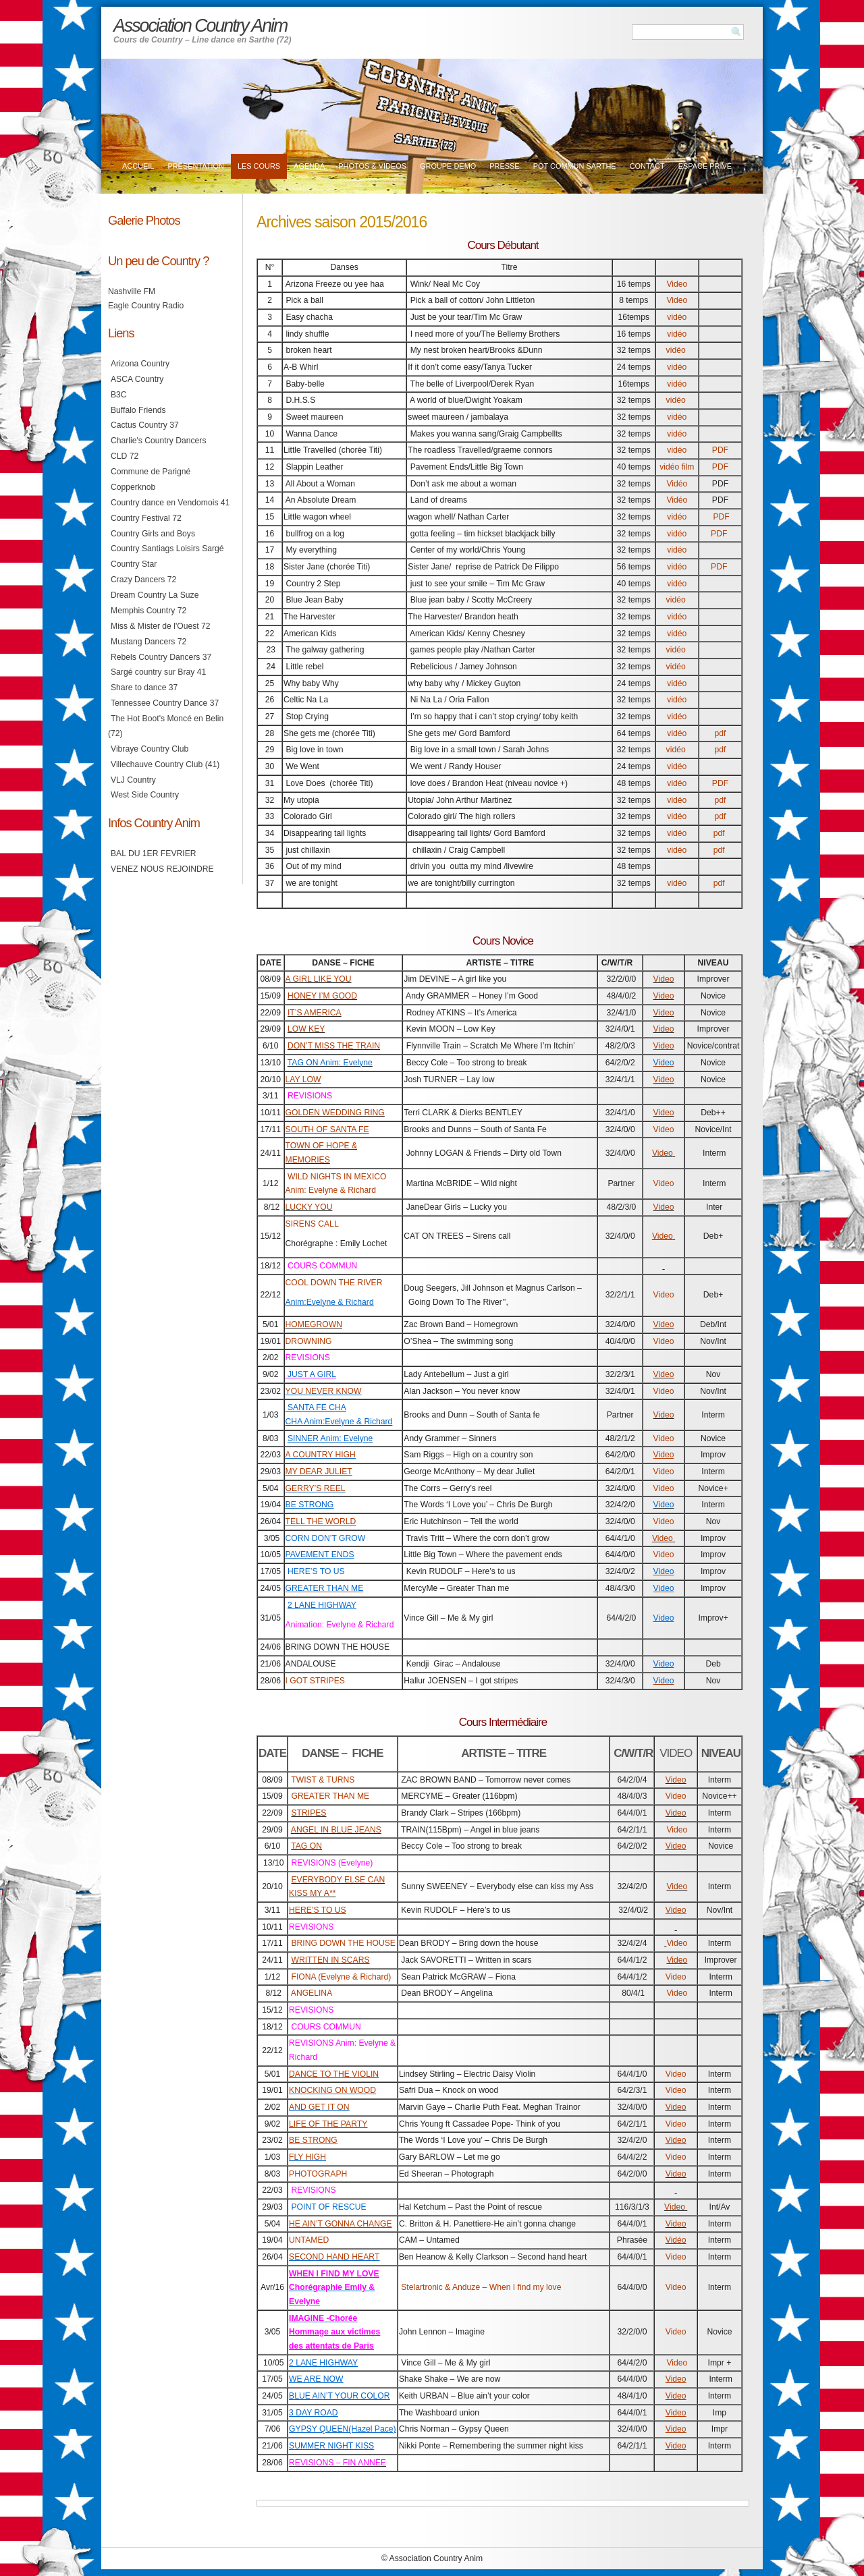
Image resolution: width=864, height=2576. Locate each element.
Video (676, 284)
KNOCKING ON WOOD (332, 2090)
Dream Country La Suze (154, 595)
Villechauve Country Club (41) (165, 764)
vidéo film (676, 467)
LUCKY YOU (309, 1207)
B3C (119, 394)
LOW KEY (306, 1029)
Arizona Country (140, 363)
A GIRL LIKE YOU (319, 979)
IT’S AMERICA (315, 1012)
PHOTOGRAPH (318, 2174)
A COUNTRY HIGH (321, 1454)
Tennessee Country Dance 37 (165, 703)
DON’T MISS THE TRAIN (334, 1046)
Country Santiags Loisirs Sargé (167, 548)
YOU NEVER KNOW (324, 1391)
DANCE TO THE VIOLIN (334, 2074)
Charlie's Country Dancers (159, 440)
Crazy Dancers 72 (143, 579)
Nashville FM (131, 291)
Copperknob (133, 487)
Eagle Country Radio (146, 305)
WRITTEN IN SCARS (330, 1960)
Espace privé (705, 166)
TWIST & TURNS (322, 1780)
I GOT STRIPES (315, 1680)
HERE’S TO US (317, 1910)
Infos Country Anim (154, 823)
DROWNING (309, 1341)
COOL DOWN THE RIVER (334, 1282)
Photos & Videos (372, 166)
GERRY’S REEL (316, 1488)
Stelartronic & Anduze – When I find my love (480, 2287)
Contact (647, 166)
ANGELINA (311, 1993)
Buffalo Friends (138, 410)
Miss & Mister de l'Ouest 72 (161, 626)
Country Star (134, 564)
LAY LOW (303, 1079)
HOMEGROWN (314, 1324)
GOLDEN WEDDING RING (335, 1112)
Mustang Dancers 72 (148, 641)
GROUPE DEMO (448, 166)
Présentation (195, 166)
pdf (720, 733)
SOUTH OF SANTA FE (327, 1129)
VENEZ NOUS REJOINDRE (162, 869)
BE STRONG (313, 2140)
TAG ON (306, 1846)
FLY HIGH (307, 2157)
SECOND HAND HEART (334, 2257)
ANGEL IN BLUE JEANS (336, 1830)
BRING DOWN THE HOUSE (343, 1943)
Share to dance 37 (144, 687)
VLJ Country (133, 780)
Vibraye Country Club (149, 749)
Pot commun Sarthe (574, 166)
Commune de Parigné (150, 471)
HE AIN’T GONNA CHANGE (340, 2224)
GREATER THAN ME (330, 1796)
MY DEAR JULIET (319, 1471)
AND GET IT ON (319, 2107)
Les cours (259, 166)
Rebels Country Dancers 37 (161, 657)
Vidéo (676, 483)
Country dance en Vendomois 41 (170, 502)
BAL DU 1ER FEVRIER (153, 853)
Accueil (138, 166)
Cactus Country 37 (145, 425)
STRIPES (308, 1813)
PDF (720, 450)
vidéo (676, 317)
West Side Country (145, 795)
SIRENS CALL (312, 1224)
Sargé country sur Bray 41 (158, 672)
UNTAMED (309, 2240)
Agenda (309, 166)
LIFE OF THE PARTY (328, 2124)
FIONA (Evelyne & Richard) (341, 1977)
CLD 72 (124, 456)
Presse (504, 166)
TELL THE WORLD (321, 1521)
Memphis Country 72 (148, 610)
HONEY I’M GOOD (322, 996)
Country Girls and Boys (153, 533)
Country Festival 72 (146, 518)
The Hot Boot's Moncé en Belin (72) (165, 726)
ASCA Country (137, 379)
